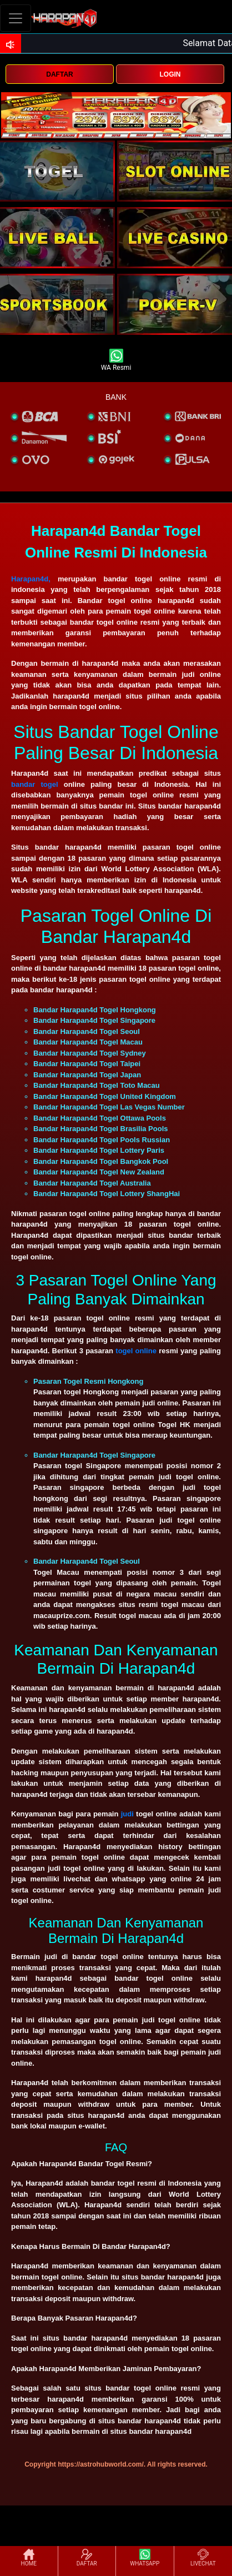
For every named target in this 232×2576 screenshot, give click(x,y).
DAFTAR (59, 74)
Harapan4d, (31, 579)
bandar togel (34, 784)
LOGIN (169, 74)
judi (127, 1814)
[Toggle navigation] (15, 18)
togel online (136, 1351)
